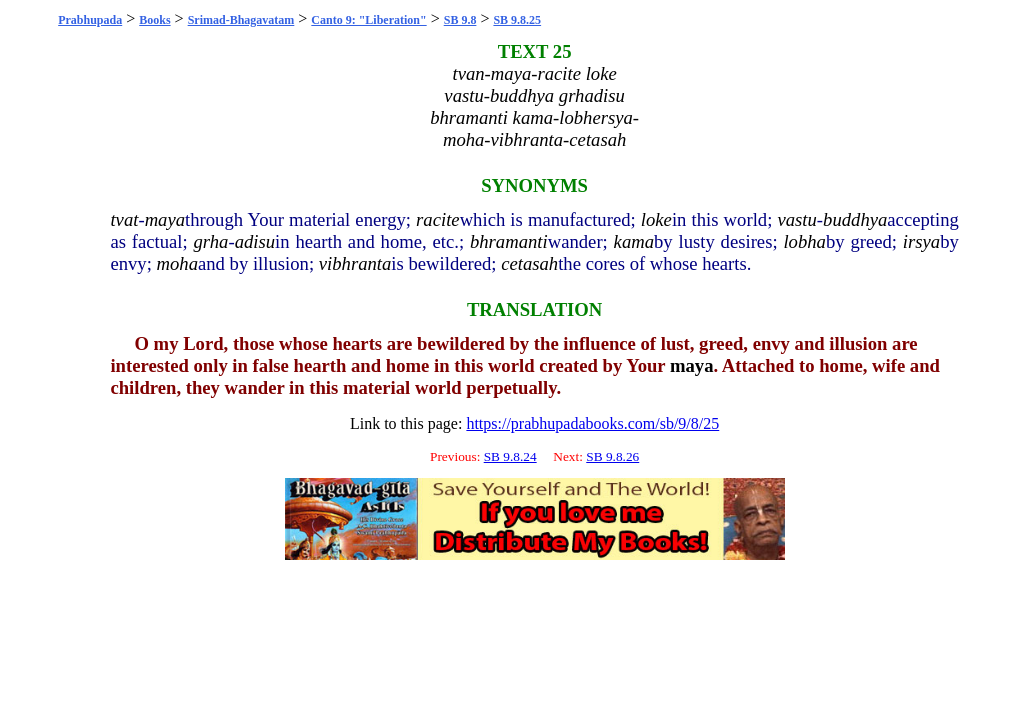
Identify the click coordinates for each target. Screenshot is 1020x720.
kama (634, 241)
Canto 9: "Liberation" (368, 20)
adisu (255, 241)
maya (165, 219)
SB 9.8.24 (510, 456)
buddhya (855, 219)
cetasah (529, 263)
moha (177, 263)
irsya (921, 241)
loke (656, 219)
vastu (796, 219)
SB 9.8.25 (517, 20)
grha (211, 241)
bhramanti (509, 241)
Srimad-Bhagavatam (241, 20)
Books (154, 20)
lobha (804, 241)
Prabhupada (90, 20)
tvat (124, 219)
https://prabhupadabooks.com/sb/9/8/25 (592, 423)
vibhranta (355, 263)
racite (438, 219)
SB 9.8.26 (612, 456)
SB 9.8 (460, 20)
